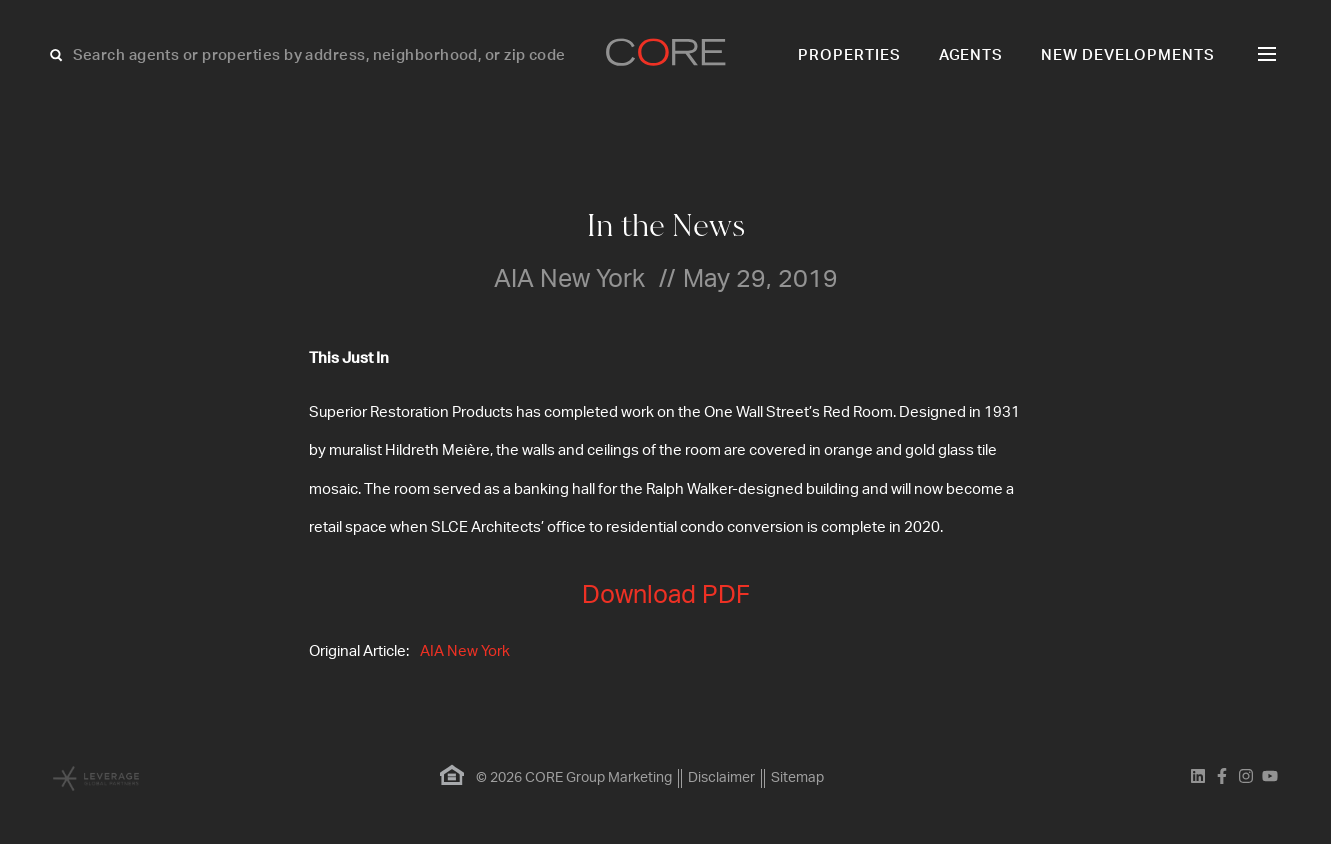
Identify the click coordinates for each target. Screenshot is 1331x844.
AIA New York (465, 651)
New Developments (1128, 55)
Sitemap (797, 778)
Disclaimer (721, 778)
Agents (971, 55)
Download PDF (666, 595)
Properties (849, 55)
